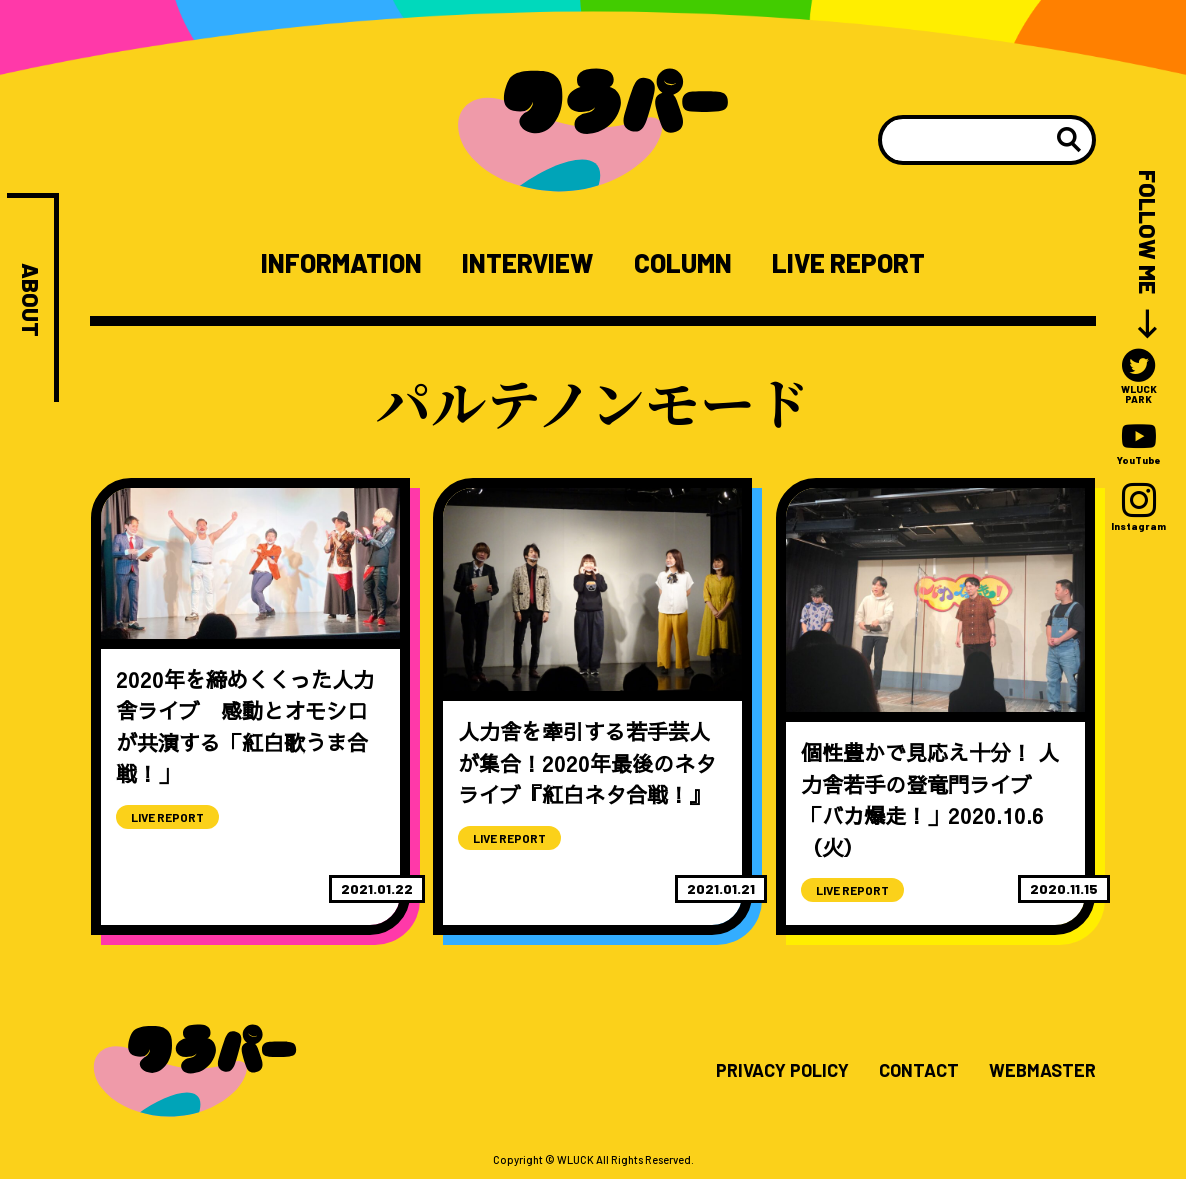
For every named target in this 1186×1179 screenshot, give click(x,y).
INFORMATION (341, 263)
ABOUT (30, 300)
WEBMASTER (1042, 1071)
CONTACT (919, 1071)
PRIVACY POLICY (782, 1071)
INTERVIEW (527, 263)
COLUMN (683, 263)
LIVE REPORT (848, 263)
